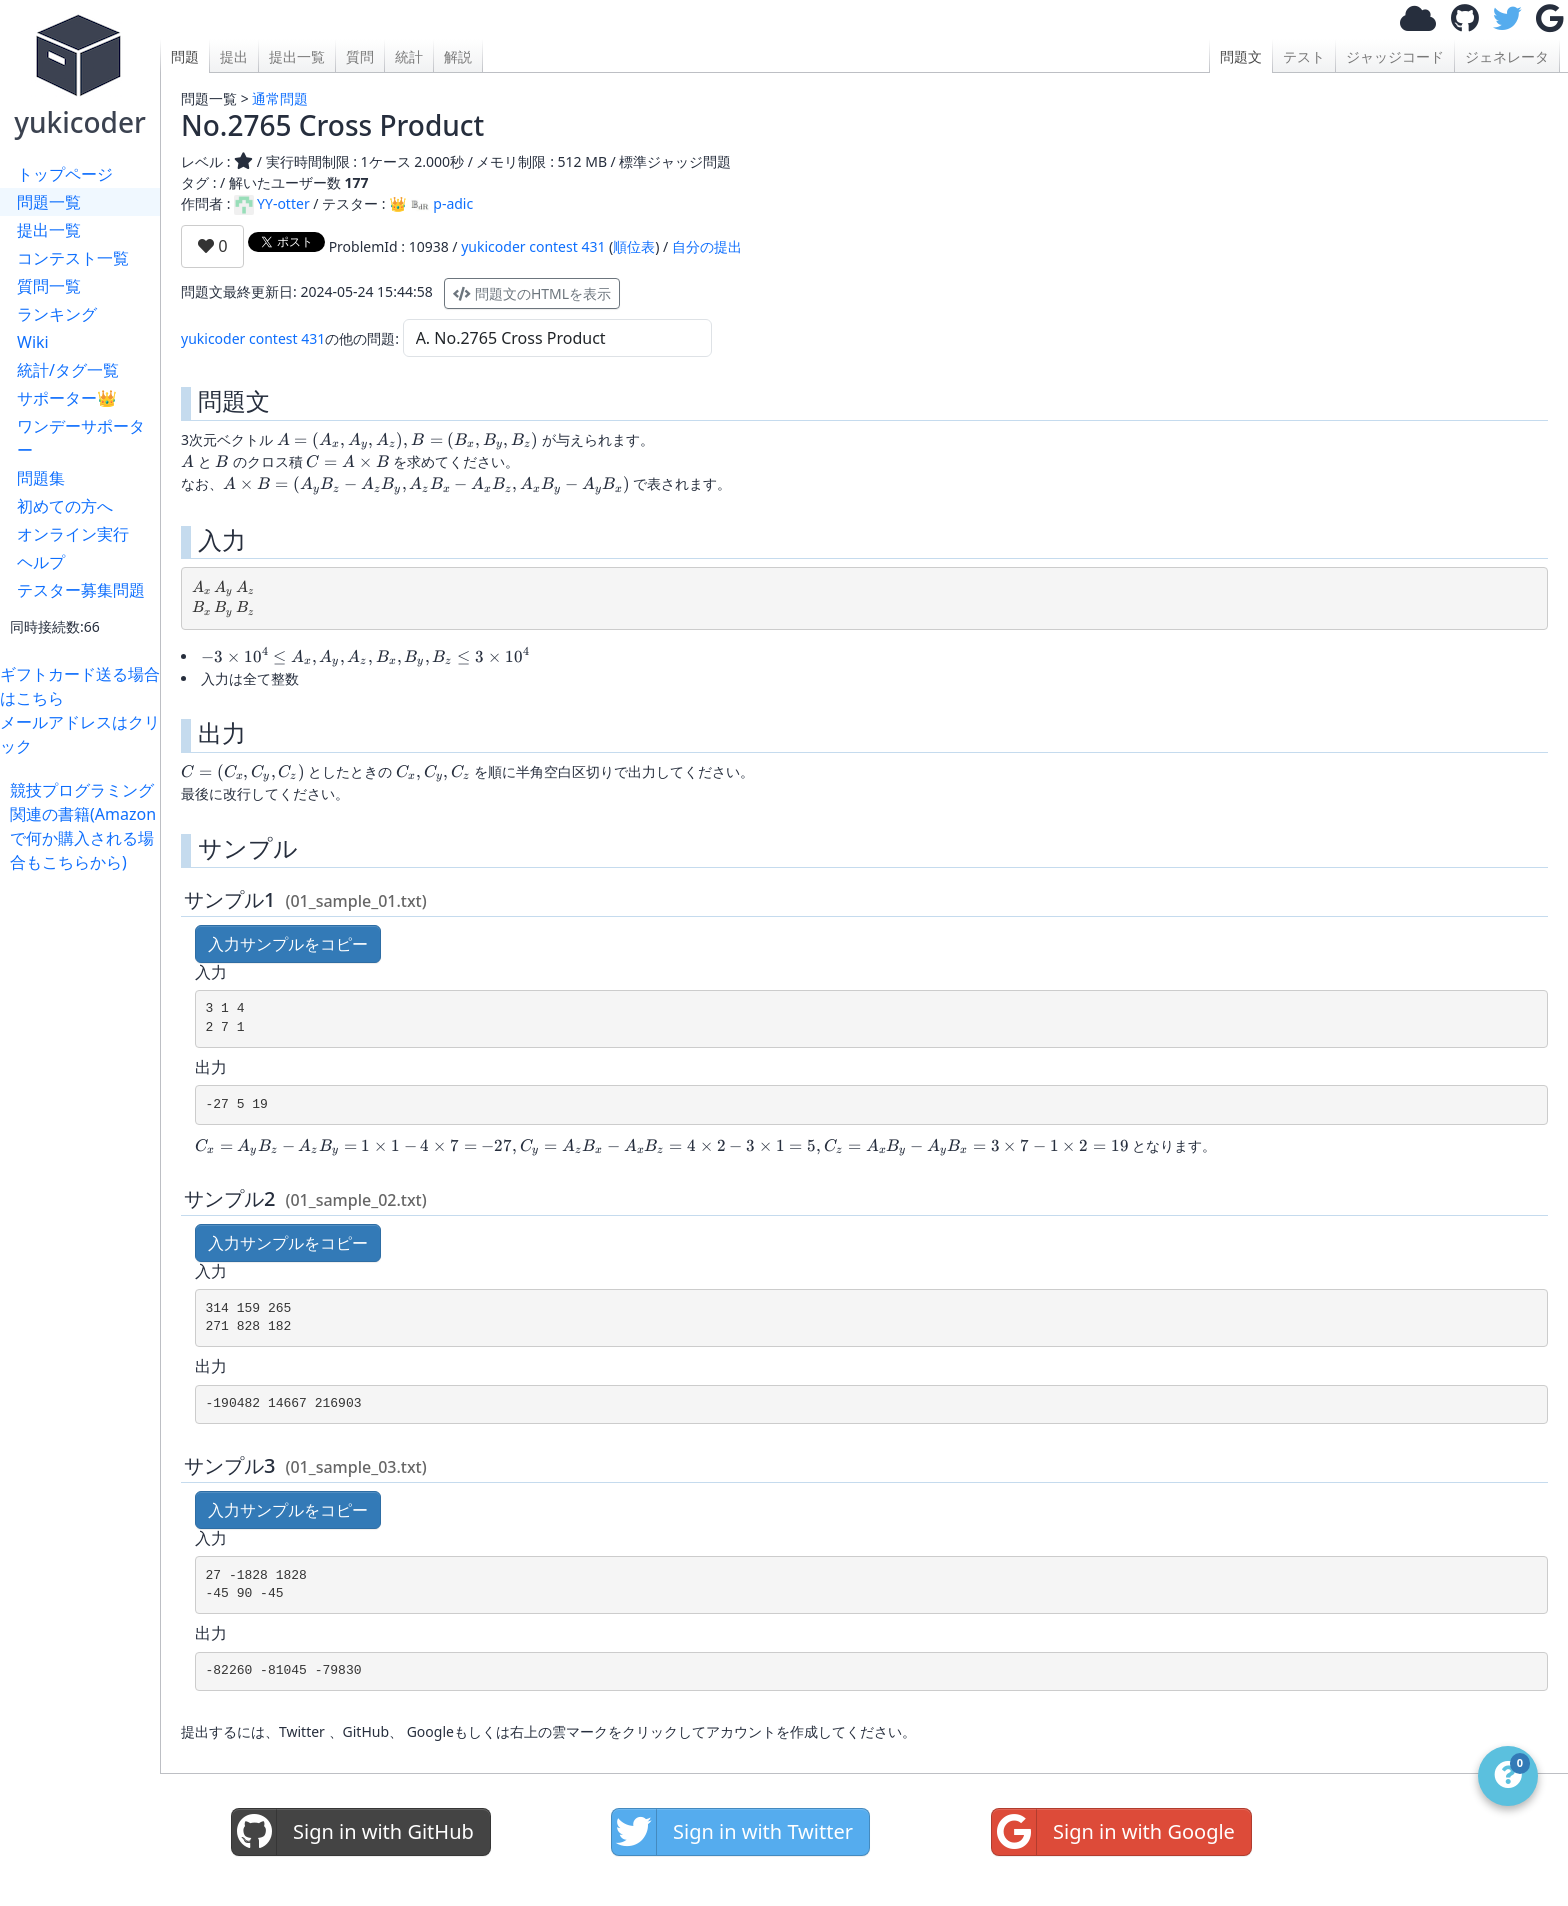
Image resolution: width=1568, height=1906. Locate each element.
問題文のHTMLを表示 (532, 293)
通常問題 (280, 98)
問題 (185, 56)
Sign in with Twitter (732, 1832)
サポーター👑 (67, 398)
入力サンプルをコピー (288, 944)
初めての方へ (65, 506)
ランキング (57, 314)
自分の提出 (707, 246)
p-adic (441, 203)
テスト (1304, 56)
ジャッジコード (1395, 56)
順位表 (634, 246)
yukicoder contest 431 (533, 246)
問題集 (41, 478)
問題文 (1241, 56)
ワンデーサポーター (81, 438)
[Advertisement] (85, 1174)
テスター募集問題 (81, 590)
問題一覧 (49, 202)
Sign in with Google (1113, 1832)
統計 (409, 56)
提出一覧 (49, 230)
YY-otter (272, 203)
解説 (458, 56)
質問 (360, 56)
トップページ (65, 174)
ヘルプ (41, 562)
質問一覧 (49, 286)
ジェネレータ (1507, 56)
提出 (234, 56)
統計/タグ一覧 (68, 370)
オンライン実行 (73, 534)
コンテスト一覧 (73, 258)
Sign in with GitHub (353, 1832)
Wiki (33, 342)
